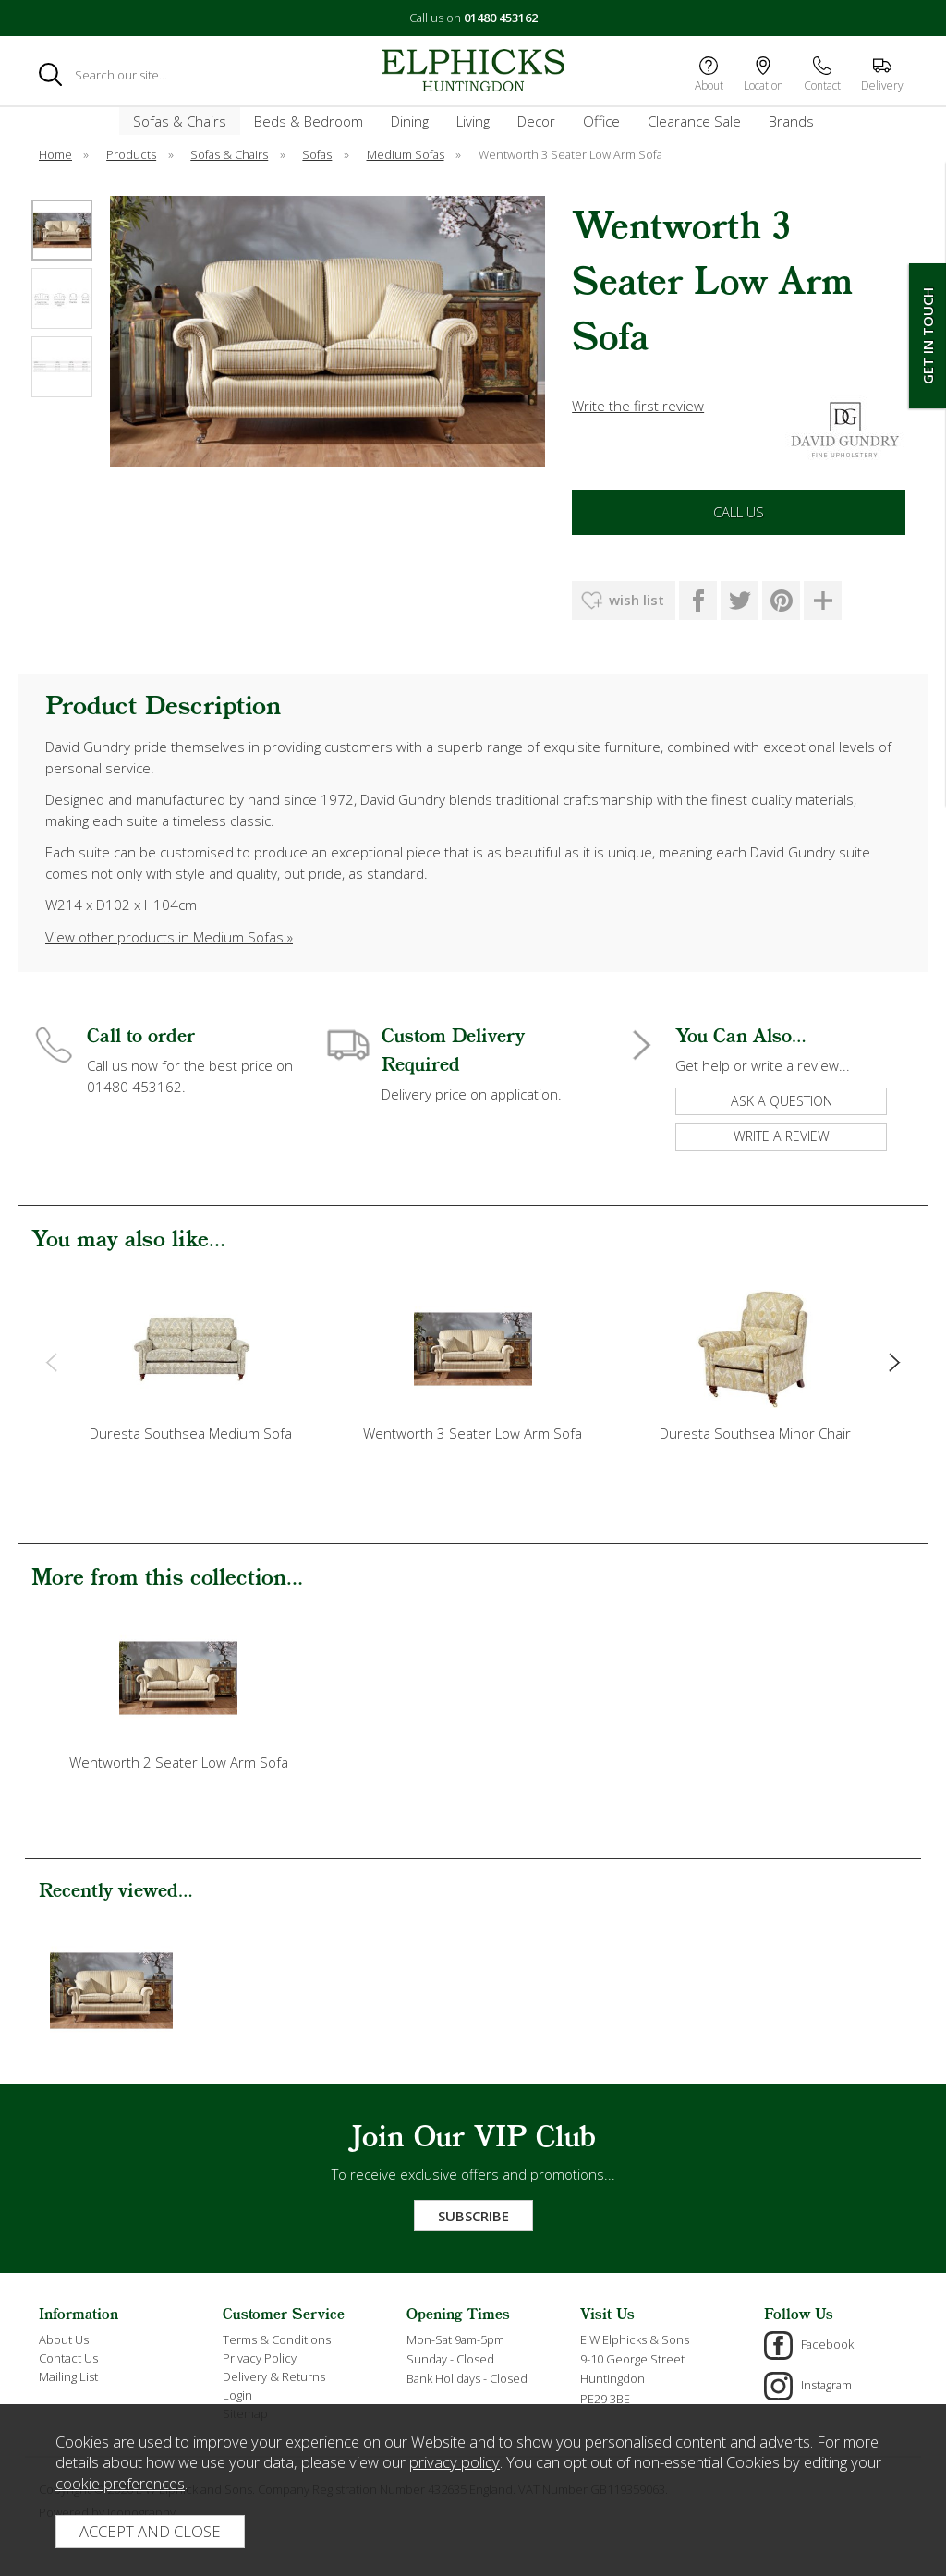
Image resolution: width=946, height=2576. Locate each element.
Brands (791, 121)
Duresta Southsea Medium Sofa (191, 1433)
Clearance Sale (694, 121)
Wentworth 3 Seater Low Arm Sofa (472, 1433)
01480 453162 (501, 17)
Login (237, 2395)
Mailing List (68, 2376)
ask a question (781, 1101)
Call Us (738, 512)
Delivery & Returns (274, 2376)
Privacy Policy (260, 2358)
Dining (410, 121)
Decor (536, 121)
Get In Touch (927, 335)
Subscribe (473, 2215)
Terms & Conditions (277, 2339)
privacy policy (454, 2462)
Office (601, 121)
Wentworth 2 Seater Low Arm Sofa (178, 1762)
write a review (782, 1136)
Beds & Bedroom (308, 121)
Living (473, 121)
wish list (636, 599)
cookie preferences (120, 2483)
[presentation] (51, 1362)
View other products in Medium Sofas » (169, 937)
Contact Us (68, 2358)
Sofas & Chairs (179, 121)
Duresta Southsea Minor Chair (755, 1433)
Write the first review (638, 405)
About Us (64, 2339)
